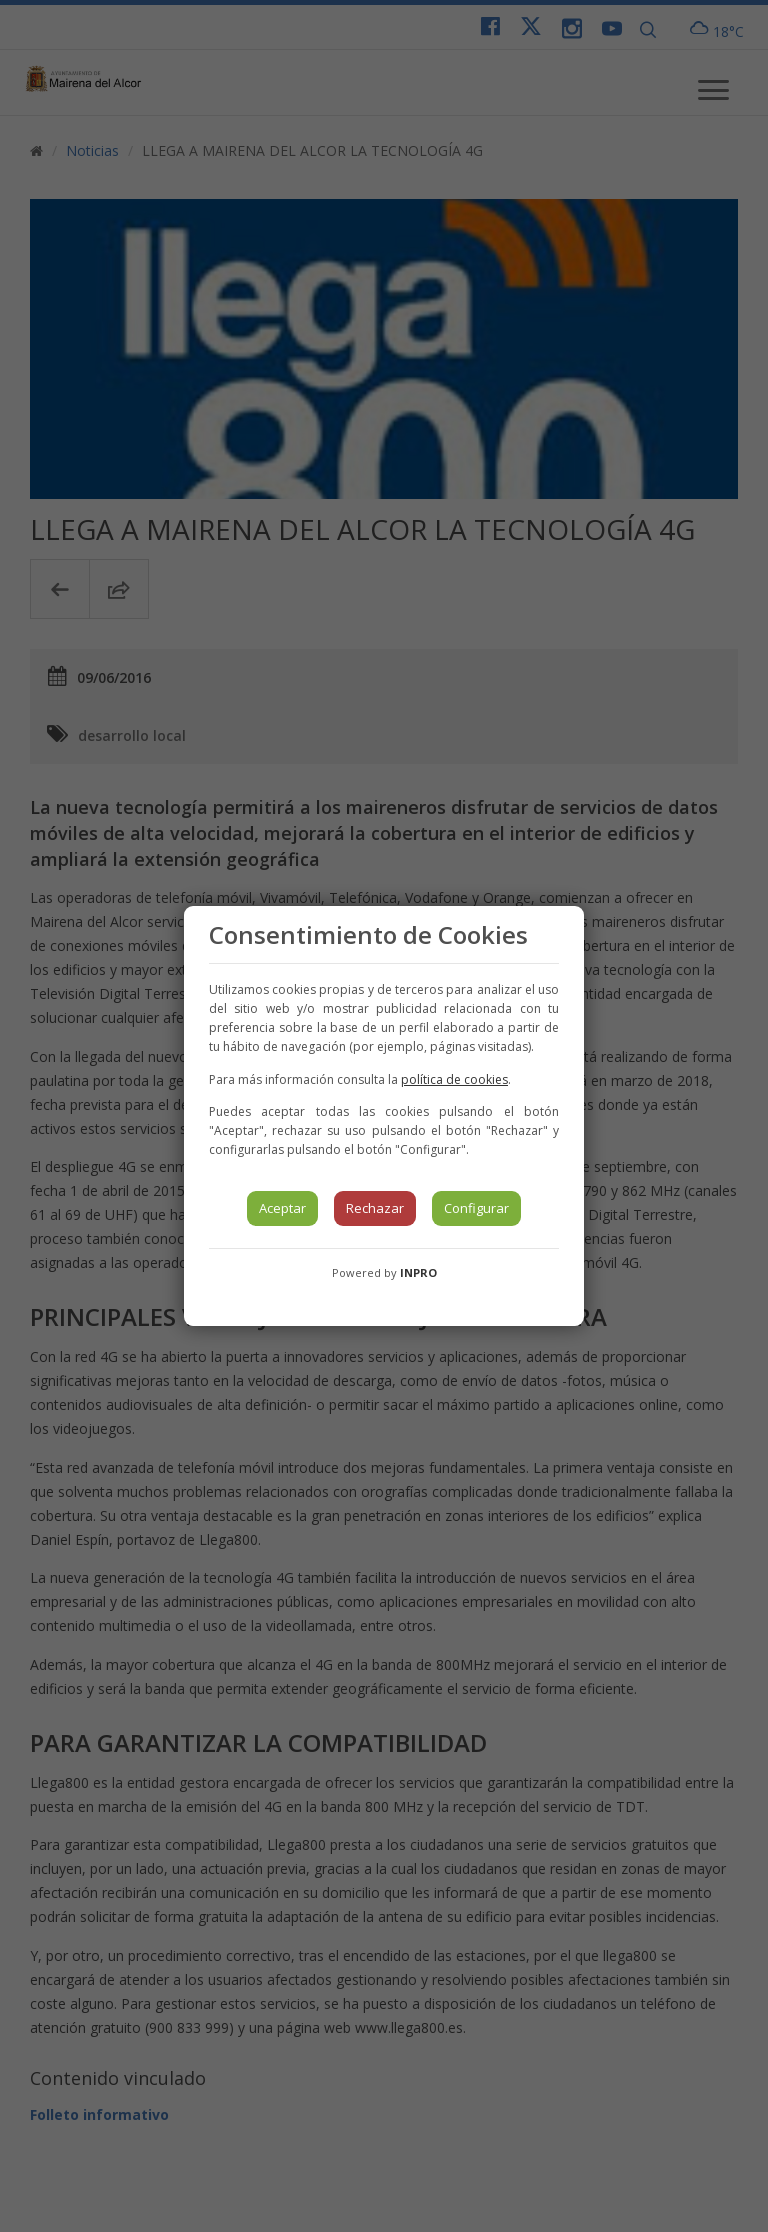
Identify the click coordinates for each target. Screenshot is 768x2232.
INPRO (418, 1272)
